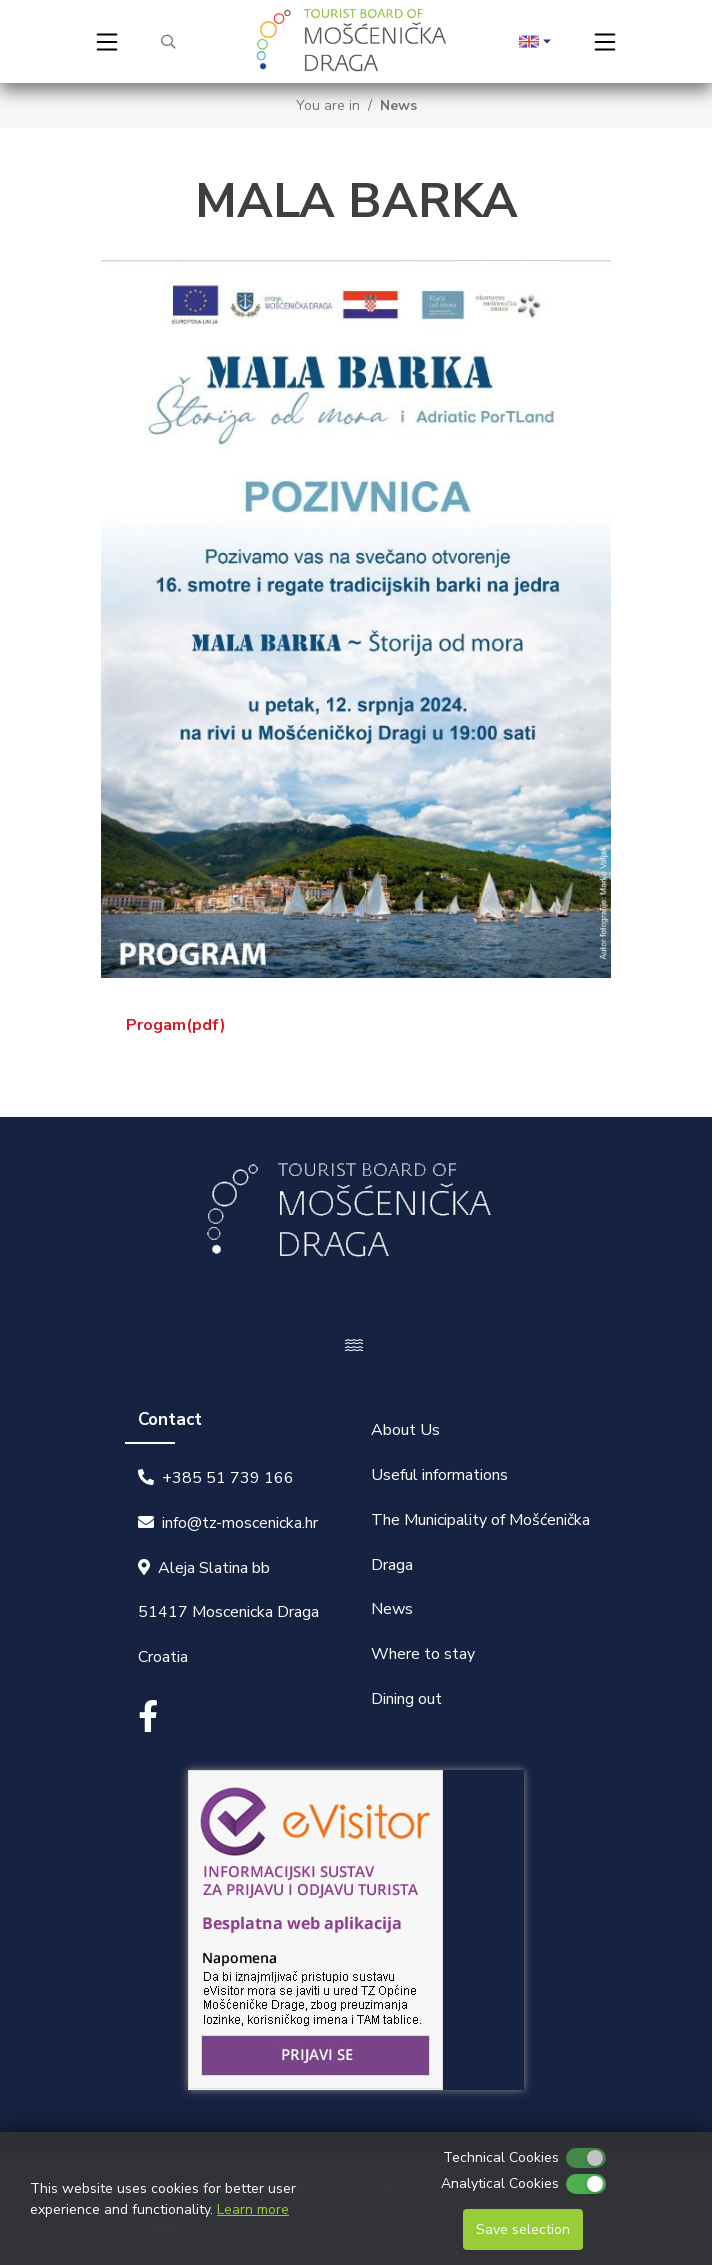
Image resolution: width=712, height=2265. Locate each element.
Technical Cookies (501, 2157)
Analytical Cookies (500, 2183)
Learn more (253, 2209)
